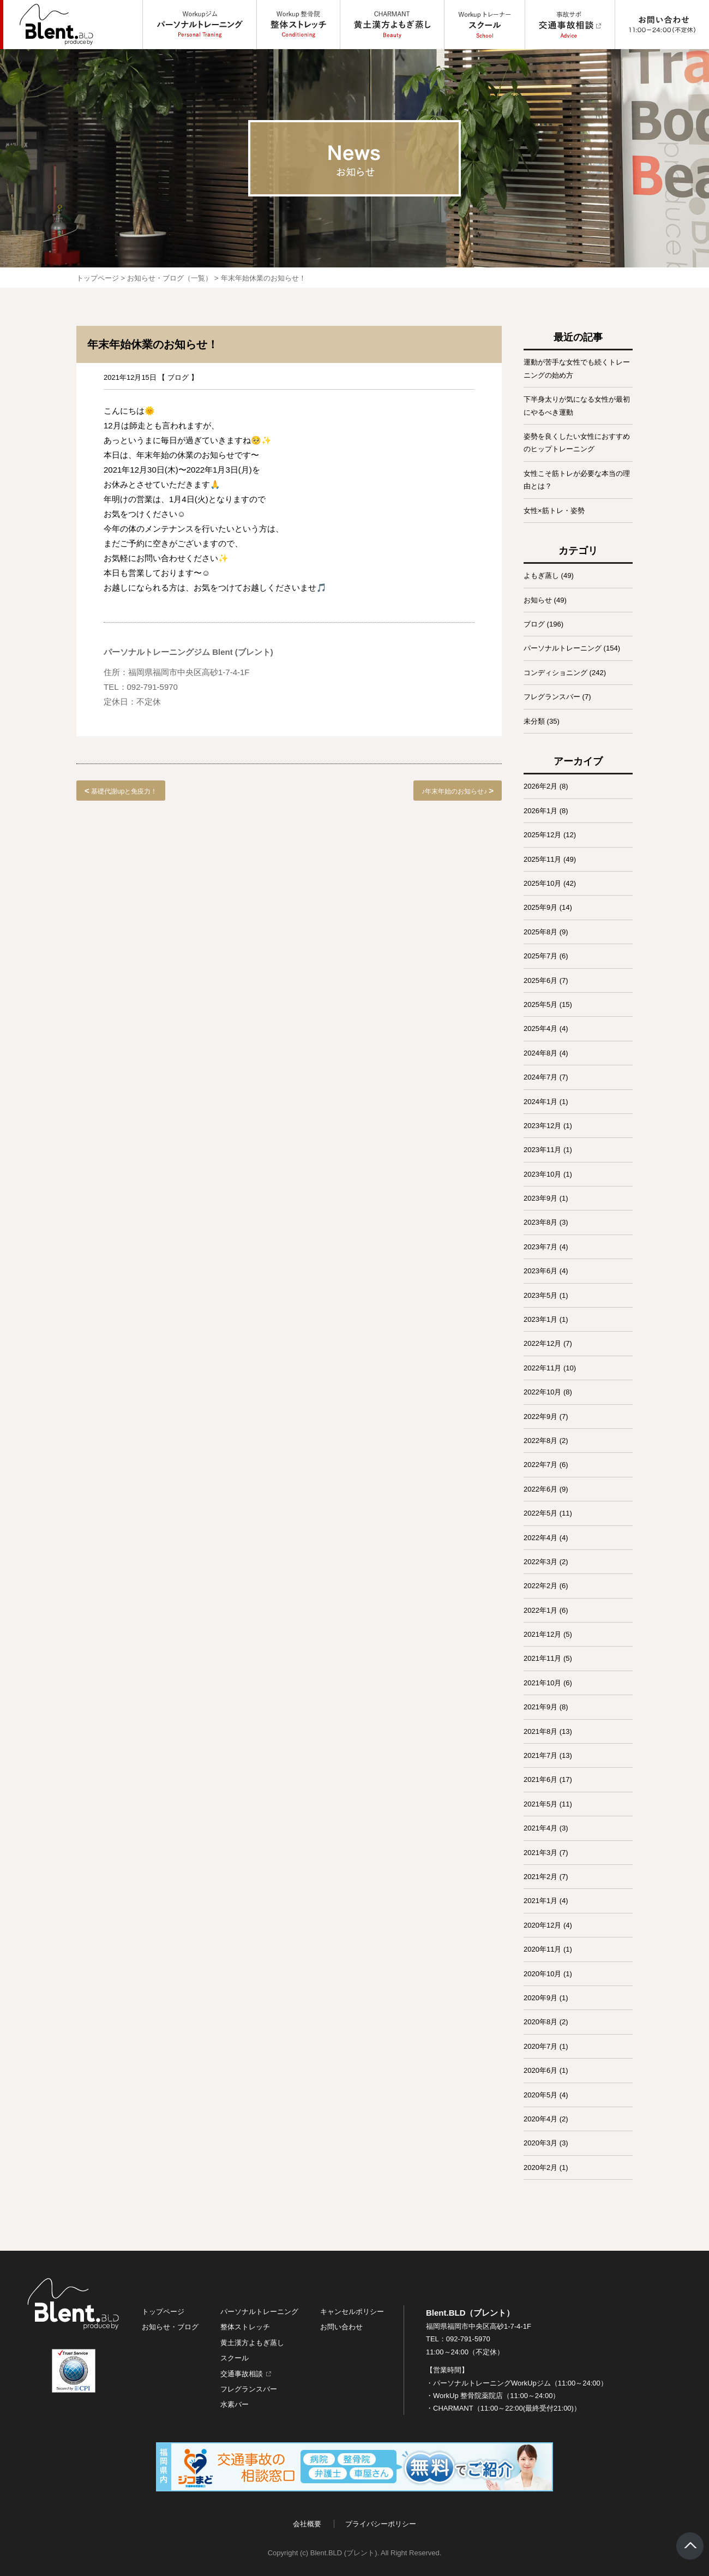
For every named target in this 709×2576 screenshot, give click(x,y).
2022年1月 (540, 1610)
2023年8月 (540, 1222)
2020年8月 (540, 2022)
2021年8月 (540, 1731)
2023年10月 (542, 1174)
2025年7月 (540, 956)
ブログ (178, 377)
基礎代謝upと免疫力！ (124, 791)
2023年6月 (540, 1271)
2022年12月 (542, 1343)
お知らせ (538, 600)
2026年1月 (540, 811)
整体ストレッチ (245, 2327)
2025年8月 (540, 932)
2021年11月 (542, 1658)
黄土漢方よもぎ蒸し (252, 2343)
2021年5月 (540, 1804)
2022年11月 (542, 1368)
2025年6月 (540, 980)
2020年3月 (540, 2143)
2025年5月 (540, 1004)
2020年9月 (540, 1998)
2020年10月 (542, 1974)
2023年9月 (540, 1198)
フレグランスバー (552, 697)
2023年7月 (540, 1247)
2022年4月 (540, 1538)
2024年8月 (540, 1053)
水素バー (234, 2404)
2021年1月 (540, 1901)
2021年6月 (540, 1779)
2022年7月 (540, 1464)
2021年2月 (540, 1877)
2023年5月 (540, 1295)
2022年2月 (540, 1586)
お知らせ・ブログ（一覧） (169, 278)
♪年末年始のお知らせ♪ (454, 791)
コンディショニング (555, 673)
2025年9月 (540, 907)
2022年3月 (540, 1562)
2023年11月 (542, 1150)
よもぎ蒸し (541, 575)
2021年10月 (542, 1683)
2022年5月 (540, 1513)
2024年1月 (540, 1102)
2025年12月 (542, 835)
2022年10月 (542, 1392)
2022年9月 (540, 1416)
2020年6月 (540, 2070)
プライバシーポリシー (380, 2524)
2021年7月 (540, 1755)
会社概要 (307, 2524)
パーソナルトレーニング (563, 648)
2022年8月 (540, 1440)
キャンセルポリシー (352, 2311)
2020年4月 (540, 2119)
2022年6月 (540, 1489)
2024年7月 (540, 1077)
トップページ (97, 278)
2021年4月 (540, 1828)
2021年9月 (540, 1707)
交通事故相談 (241, 2374)
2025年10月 (542, 883)
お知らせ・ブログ (170, 2327)
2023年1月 (540, 1319)
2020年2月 (540, 2167)
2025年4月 (540, 1028)
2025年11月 (542, 859)
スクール (234, 2358)
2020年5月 (540, 2095)
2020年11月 (542, 1949)
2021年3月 (540, 1852)
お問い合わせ (341, 2327)
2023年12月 (542, 1126)
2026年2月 (540, 786)
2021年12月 (542, 1634)
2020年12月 (542, 1925)
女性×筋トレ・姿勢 (554, 510)
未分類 (534, 721)
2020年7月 (540, 2046)
